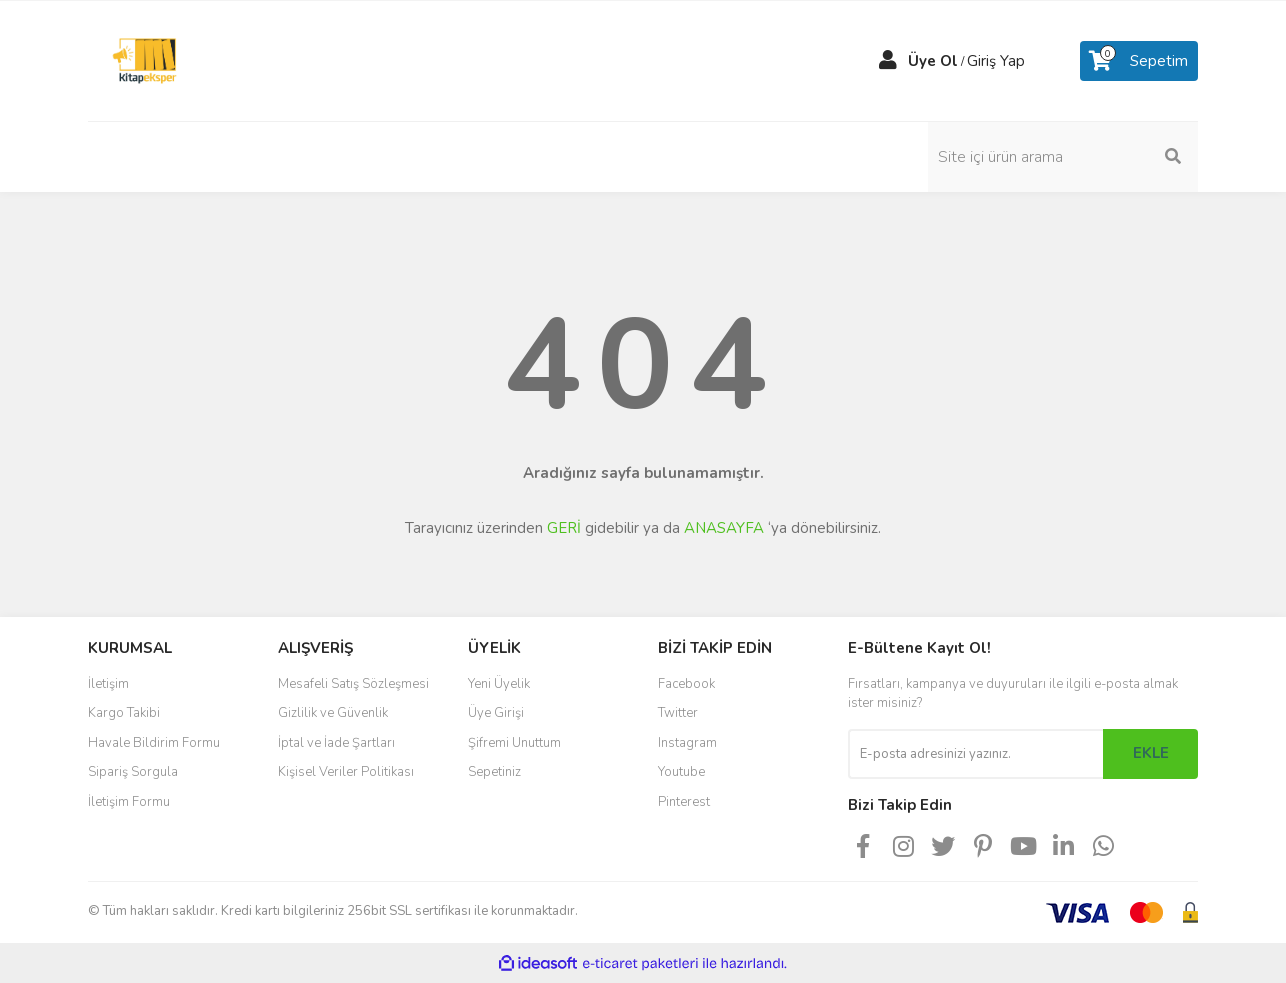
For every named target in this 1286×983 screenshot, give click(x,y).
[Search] (1063, 157)
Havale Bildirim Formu (154, 743)
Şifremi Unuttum (514, 743)
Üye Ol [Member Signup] (933, 61)
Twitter (678, 713)
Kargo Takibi (124, 713)
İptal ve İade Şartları (336, 743)
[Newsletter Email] (975, 754)
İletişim (108, 684)
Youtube (681, 772)
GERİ (564, 528)
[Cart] (1139, 61)
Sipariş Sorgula (133, 772)
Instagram (687, 743)
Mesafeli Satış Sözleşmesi (353, 684)
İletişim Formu (129, 802)
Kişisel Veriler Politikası (346, 772)
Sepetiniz (494, 772)
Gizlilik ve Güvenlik (333, 713)
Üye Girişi (496, 713)
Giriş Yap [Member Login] (996, 61)
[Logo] (144, 60)
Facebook (686, 684)
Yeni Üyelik (499, 684)
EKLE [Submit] (1151, 753)
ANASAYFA (724, 528)
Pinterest (684, 802)
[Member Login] (888, 61)
